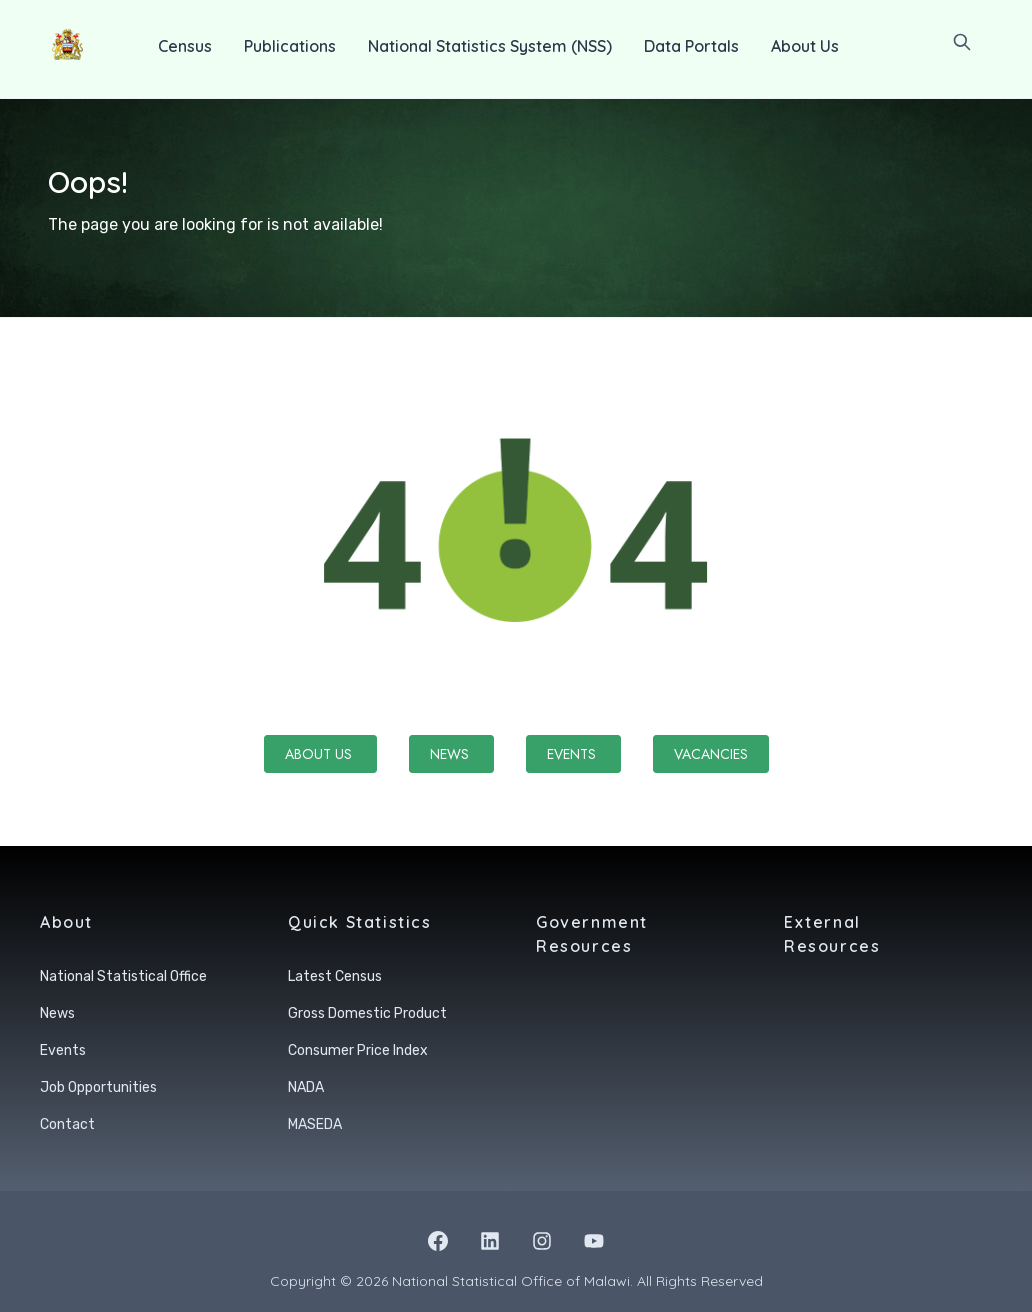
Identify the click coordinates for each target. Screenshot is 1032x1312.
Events (573, 754)
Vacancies (711, 754)
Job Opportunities (98, 1087)
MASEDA (315, 1124)
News (451, 754)
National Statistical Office (123, 976)
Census (185, 46)
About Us (805, 46)
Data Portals (691, 46)
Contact (67, 1124)
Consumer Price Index (358, 1050)
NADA (306, 1087)
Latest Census (335, 976)
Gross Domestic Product (367, 1013)
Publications (290, 46)
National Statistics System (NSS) (490, 46)
